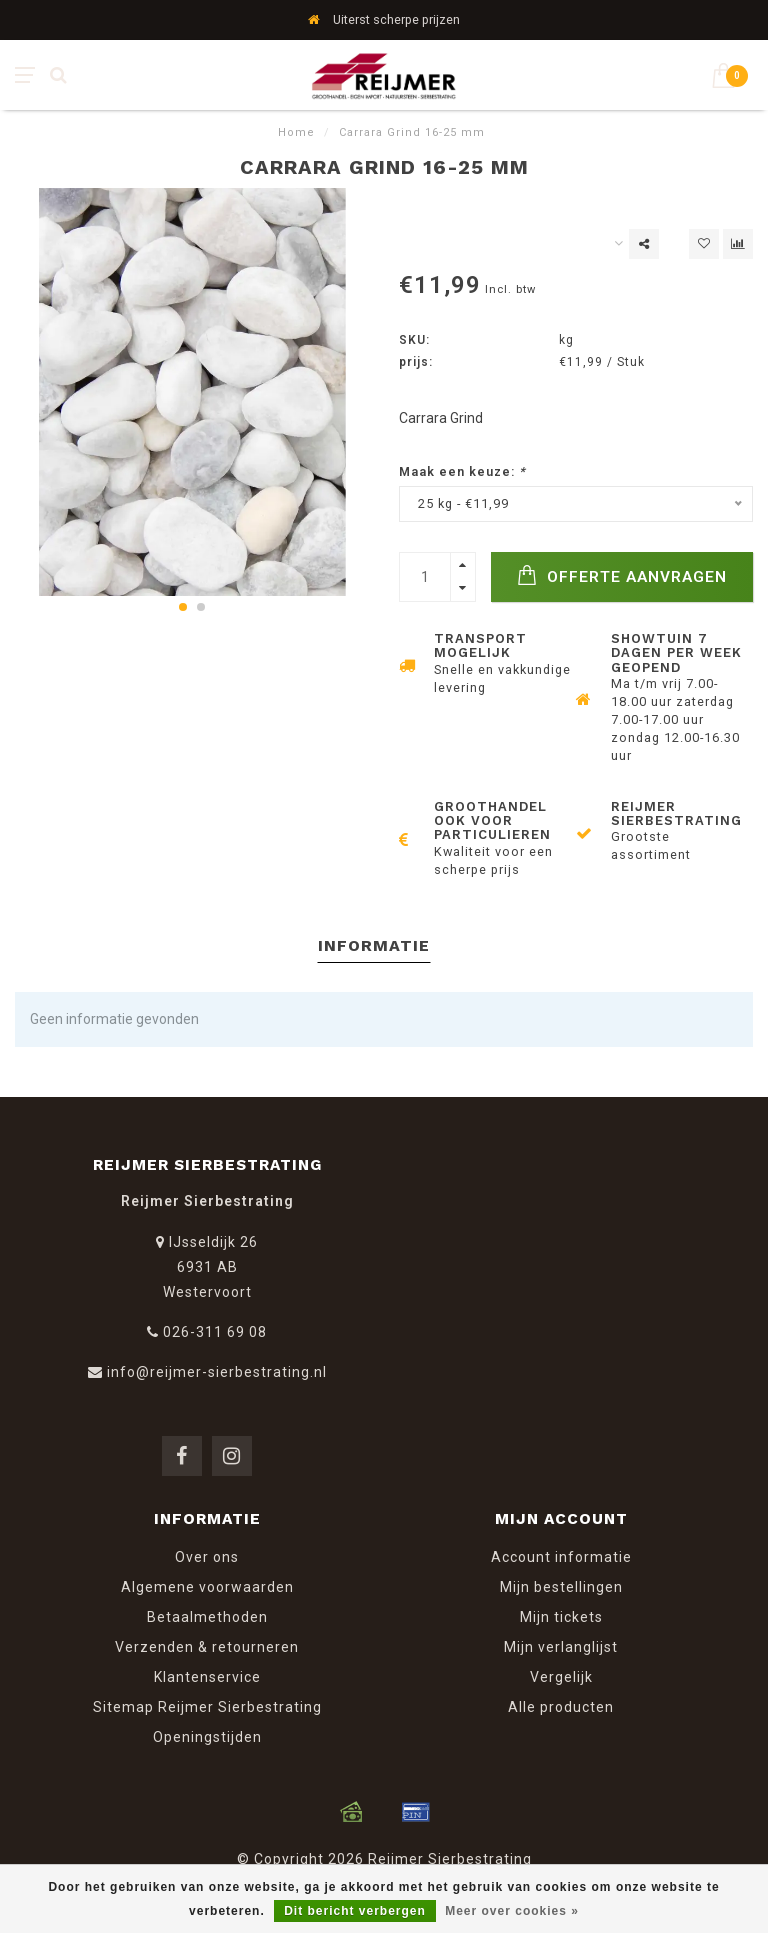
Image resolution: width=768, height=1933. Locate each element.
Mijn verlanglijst (561, 1647)
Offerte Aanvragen (622, 575)
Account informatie (561, 1557)
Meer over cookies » (512, 1911)
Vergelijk (561, 1677)
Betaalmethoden (207, 1617)
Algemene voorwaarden (207, 1587)
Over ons (207, 1557)
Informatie (374, 945)
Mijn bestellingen (561, 1587)
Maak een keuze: (462, 471)
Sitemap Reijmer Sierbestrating (207, 1707)
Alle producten (561, 1707)
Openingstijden (207, 1737)
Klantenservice (207, 1677)
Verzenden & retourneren (207, 1647)
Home (296, 132)
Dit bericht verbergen (355, 1911)
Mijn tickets (561, 1617)
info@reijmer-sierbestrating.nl (217, 1372)
